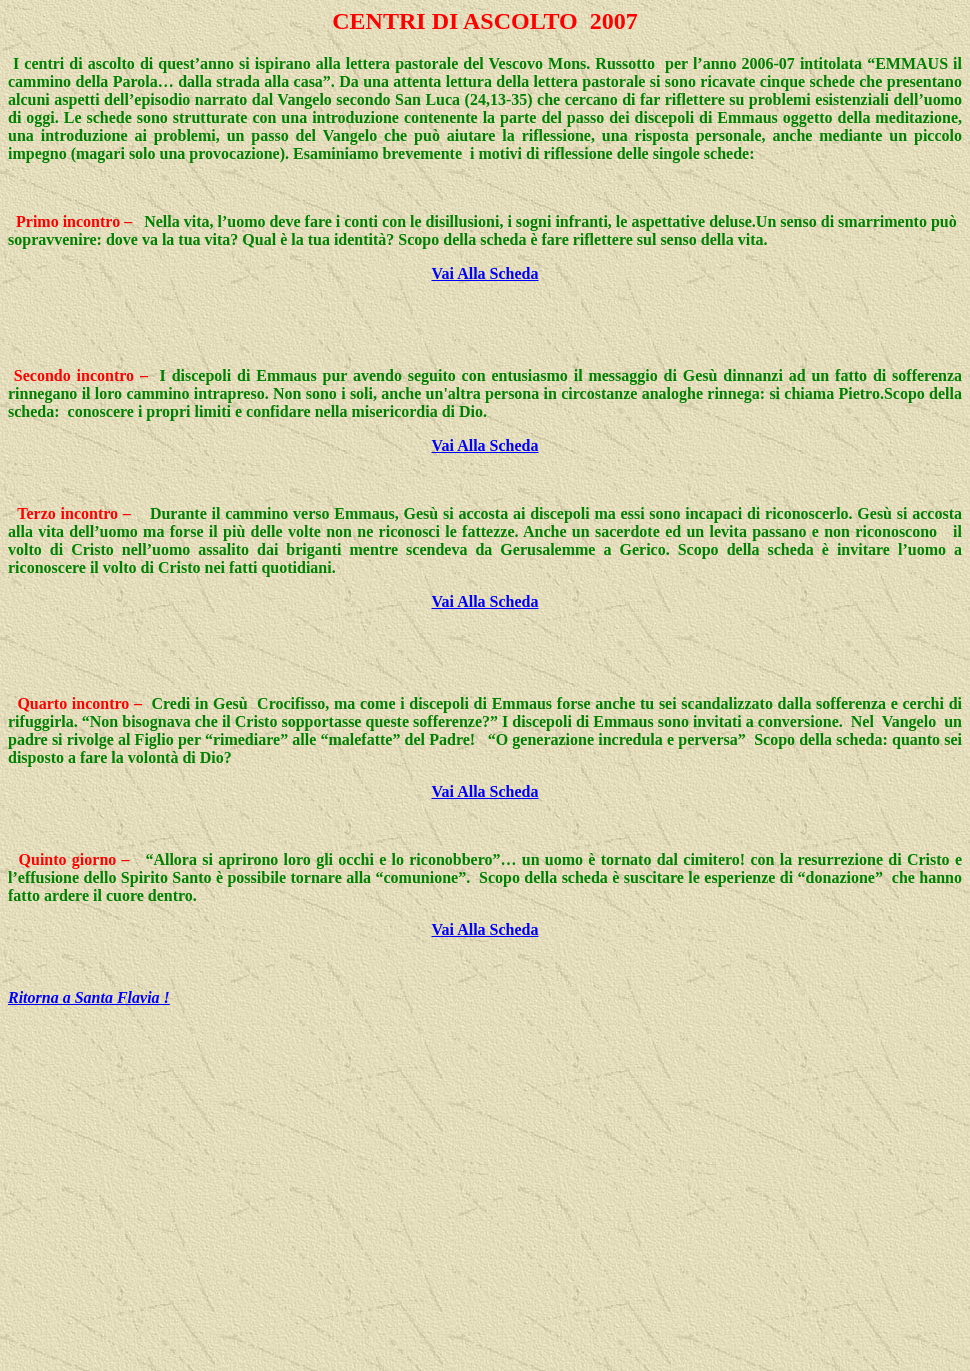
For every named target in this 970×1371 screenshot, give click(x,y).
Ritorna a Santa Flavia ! (89, 997)
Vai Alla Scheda (485, 273)
